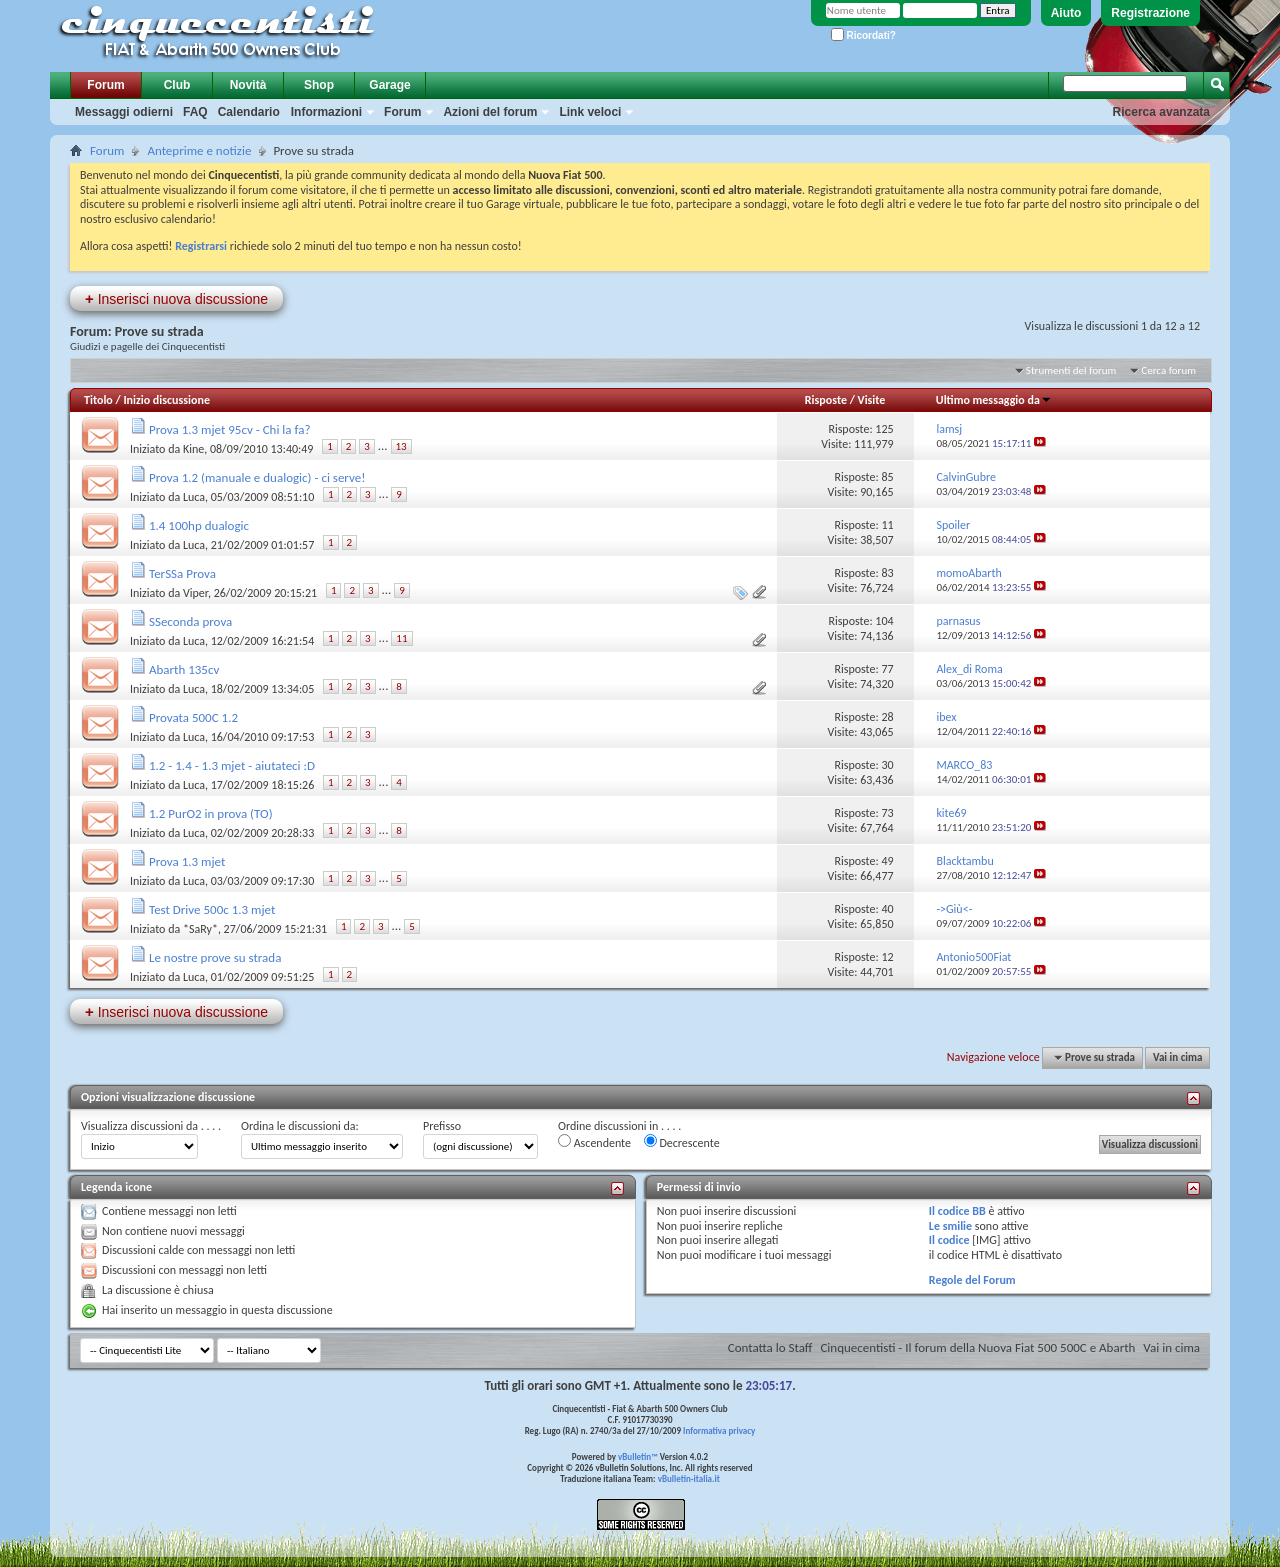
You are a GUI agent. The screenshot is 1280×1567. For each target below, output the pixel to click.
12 (887, 957)
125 (884, 429)
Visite (872, 400)
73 (887, 813)
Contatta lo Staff (770, 1347)
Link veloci (590, 112)
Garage (389, 85)
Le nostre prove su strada (215, 957)
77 (887, 669)
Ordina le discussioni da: (300, 1126)
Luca (194, 497)
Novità (248, 85)
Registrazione (1150, 13)
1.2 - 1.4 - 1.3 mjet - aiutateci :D (232, 765)
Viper (195, 593)
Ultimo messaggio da (994, 400)
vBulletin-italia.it (689, 1478)
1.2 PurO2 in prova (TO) (211, 813)
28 (887, 717)
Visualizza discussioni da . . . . (151, 1126)
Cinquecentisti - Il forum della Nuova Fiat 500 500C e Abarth (977, 1347)
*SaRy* (200, 929)
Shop (319, 85)
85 (887, 477)
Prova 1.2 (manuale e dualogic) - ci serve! (257, 477)
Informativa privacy (719, 1430)
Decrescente (682, 1142)
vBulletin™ (638, 1456)
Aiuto (1066, 13)
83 (887, 573)
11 (887, 525)
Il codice (949, 1240)
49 (887, 861)
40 (887, 909)
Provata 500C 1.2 (193, 717)
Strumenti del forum (1071, 370)
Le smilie (950, 1226)
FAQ (195, 112)
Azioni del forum (490, 112)
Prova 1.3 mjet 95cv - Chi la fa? (229, 429)
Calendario (249, 112)
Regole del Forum (972, 1280)
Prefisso (442, 1126)
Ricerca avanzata (1161, 112)
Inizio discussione (166, 400)
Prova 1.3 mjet (187, 861)
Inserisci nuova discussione (176, 298)
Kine (193, 449)
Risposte (826, 400)
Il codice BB (957, 1211)
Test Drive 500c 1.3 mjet (212, 909)
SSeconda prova (190, 621)
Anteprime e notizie (199, 150)
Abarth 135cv (184, 669)
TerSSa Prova (182, 573)
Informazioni (326, 112)
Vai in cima (1177, 1057)
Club (177, 85)
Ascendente (594, 1142)
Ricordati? (863, 35)
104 (884, 621)
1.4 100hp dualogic (199, 525)
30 (887, 765)
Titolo (98, 400)
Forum (105, 85)
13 (401, 446)
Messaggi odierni (124, 112)
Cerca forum (1168, 370)
